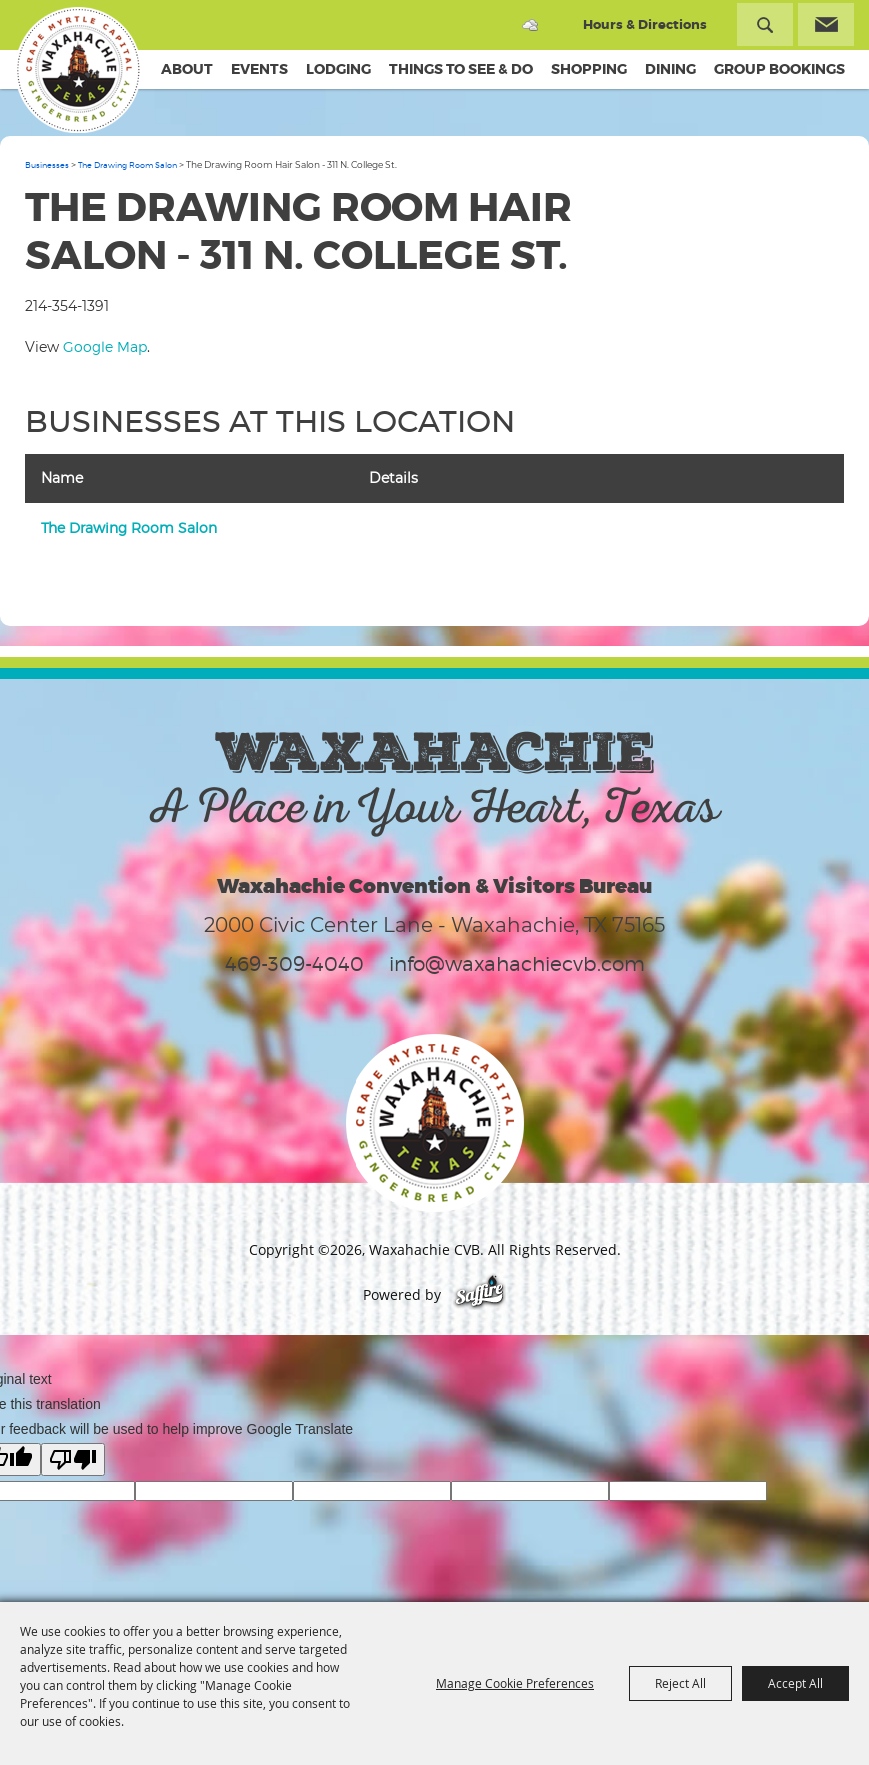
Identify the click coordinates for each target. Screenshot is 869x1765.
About (187, 69)
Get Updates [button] (826, 24)
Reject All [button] (680, 1683)
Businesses (47, 165)
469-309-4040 (294, 964)
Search (765, 24)
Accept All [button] (795, 1683)
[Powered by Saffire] (479, 1294)
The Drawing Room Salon (127, 165)
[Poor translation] (73, 1459)
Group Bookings (779, 69)
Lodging (338, 69)
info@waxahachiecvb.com (517, 964)
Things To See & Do (461, 69)
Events (259, 69)
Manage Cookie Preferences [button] (515, 1683)
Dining (670, 69)
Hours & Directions (645, 24)
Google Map (105, 346)
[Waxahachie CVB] (78, 70)
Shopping (589, 69)
